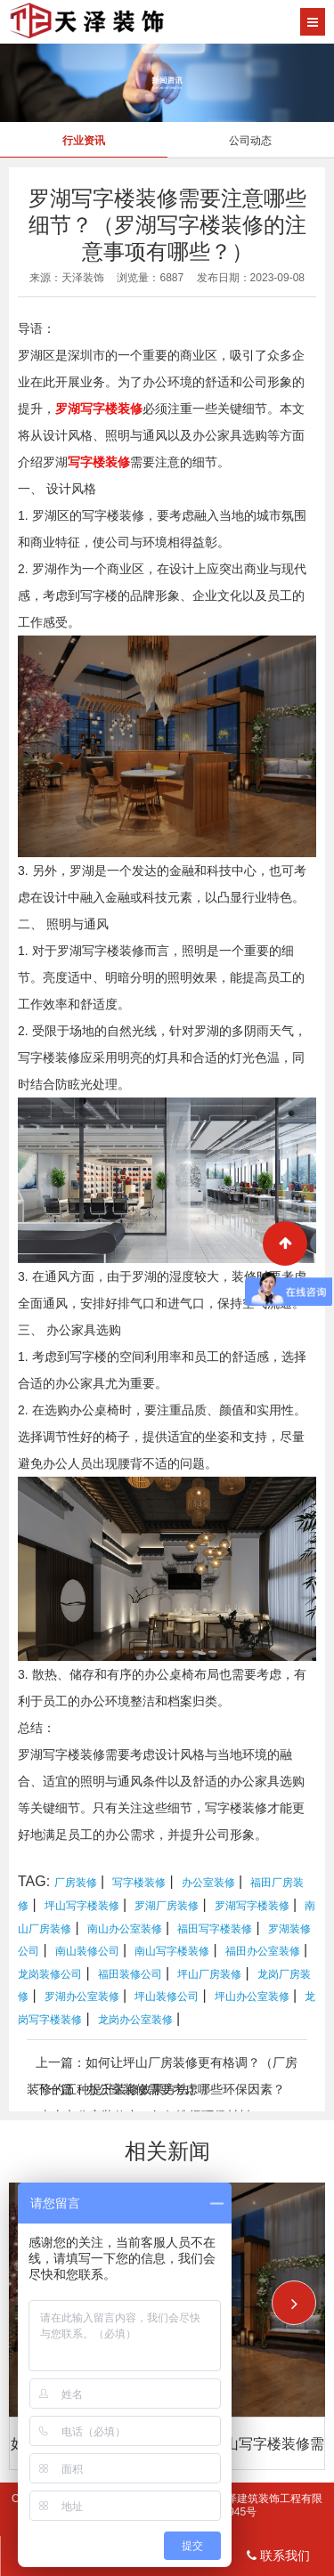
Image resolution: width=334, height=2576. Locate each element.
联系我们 (278, 2556)
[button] (294, 2302)
